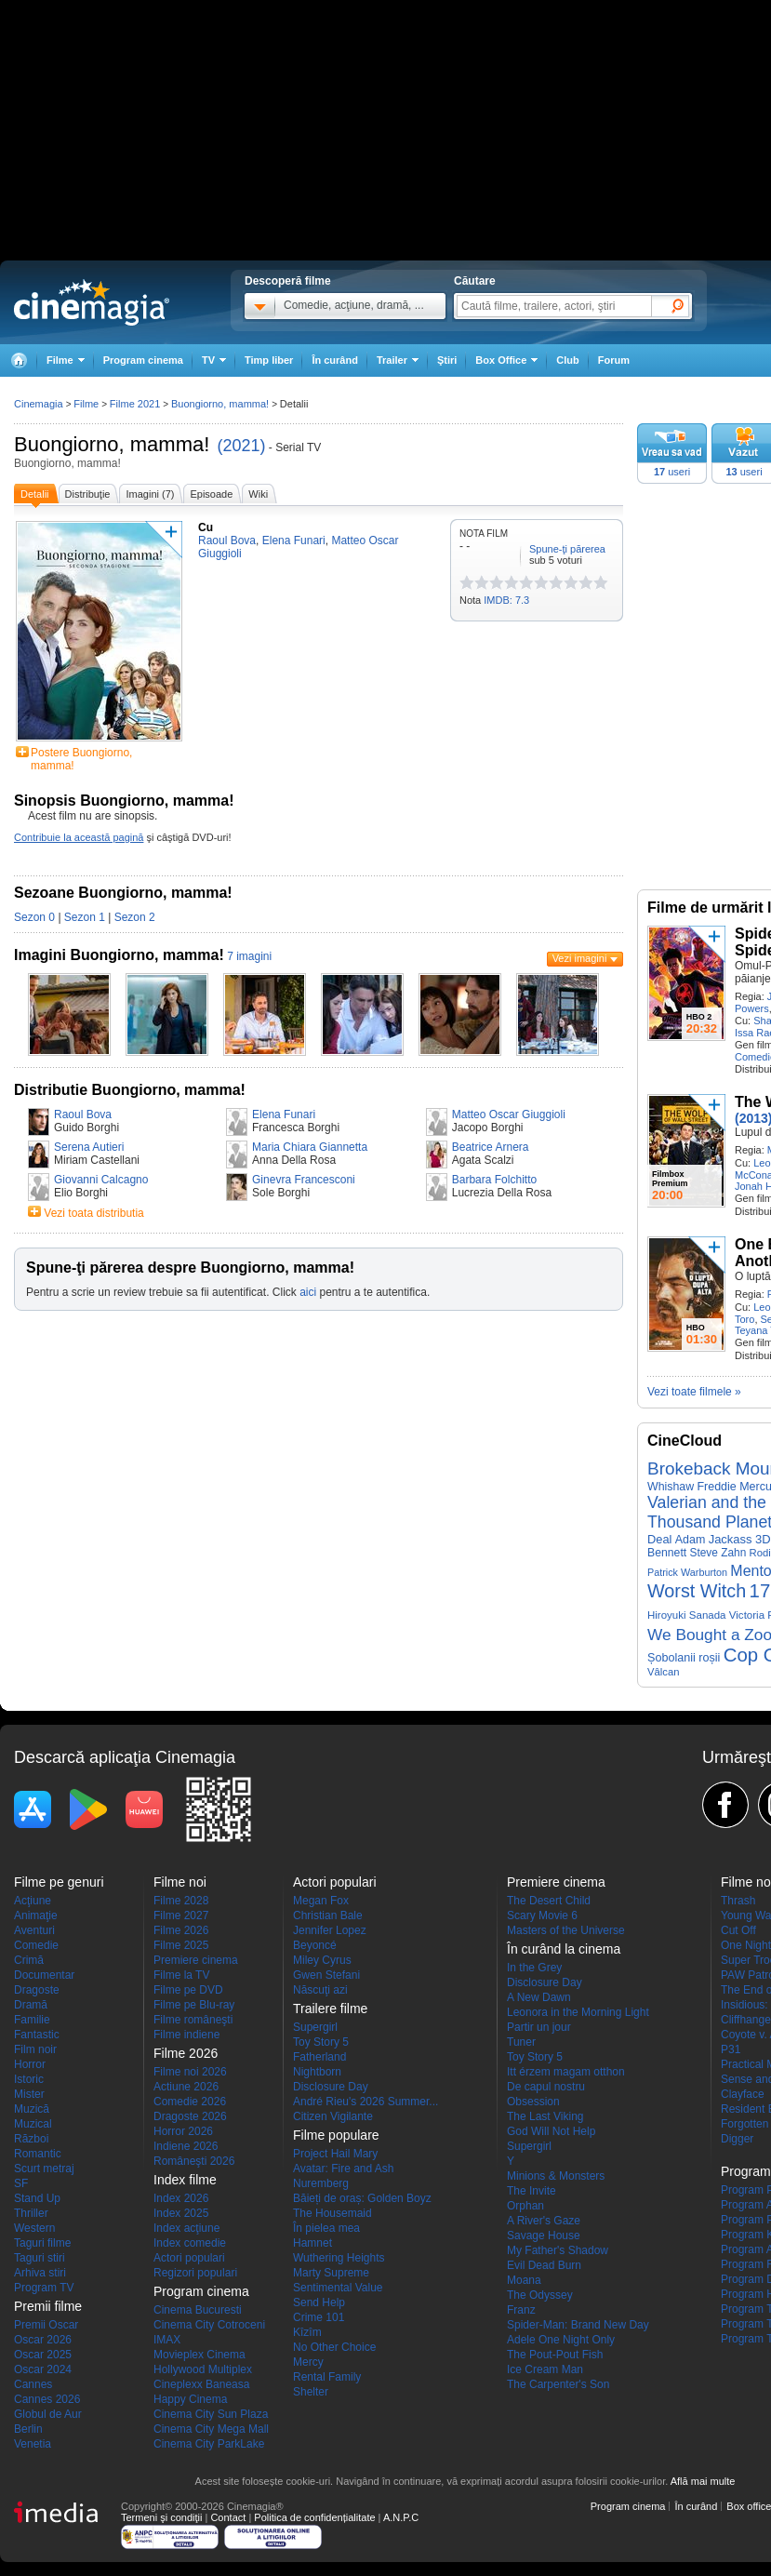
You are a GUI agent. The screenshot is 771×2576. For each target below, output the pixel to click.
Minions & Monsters (556, 2175)
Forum (614, 360)
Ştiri (447, 360)
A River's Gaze (543, 2220)
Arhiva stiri (40, 2272)
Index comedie (189, 2242)
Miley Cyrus (322, 1960)
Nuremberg (321, 2183)
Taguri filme (42, 2242)
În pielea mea (326, 2228)
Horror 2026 (183, 2131)
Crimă (29, 1960)
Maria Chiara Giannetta (309, 1147)
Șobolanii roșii (683, 1657)
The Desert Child (549, 1900)
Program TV (43, 2287)
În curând (335, 360)
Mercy (308, 2362)
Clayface (742, 2094)
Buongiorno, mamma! (111, 444)
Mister (29, 2094)
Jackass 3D (740, 1539)
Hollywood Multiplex (202, 2369)
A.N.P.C (401, 2517)
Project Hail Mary (335, 2153)
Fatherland (319, 2056)
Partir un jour (539, 2027)
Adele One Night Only (561, 2339)
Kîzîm (307, 2332)
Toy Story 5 (321, 2042)
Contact (228, 2517)
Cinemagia (38, 403)
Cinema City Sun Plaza (210, 2414)
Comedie (36, 1945)
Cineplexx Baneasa (201, 2384)
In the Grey (534, 1967)
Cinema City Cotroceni (209, 2324)
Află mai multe (703, 2481)
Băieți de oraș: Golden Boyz (362, 2198)
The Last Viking (545, 2116)
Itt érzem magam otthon (566, 2071)
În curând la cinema (563, 1949)
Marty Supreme (331, 2272)
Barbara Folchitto (494, 1179)
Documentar (44, 1975)
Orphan (525, 2205)
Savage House (543, 2235)
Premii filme (48, 2306)
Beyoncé (315, 1945)
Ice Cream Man (545, 2369)
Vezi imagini (579, 958)
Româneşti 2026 (193, 2161)
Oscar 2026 (43, 2339)
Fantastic (37, 2034)
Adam (690, 1539)
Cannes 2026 (47, 2399)
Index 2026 (180, 2198)
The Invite (531, 2190)
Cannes (33, 2384)
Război (31, 2138)
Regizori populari (195, 2272)
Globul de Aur (48, 2414)
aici (307, 1292)
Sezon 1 (84, 917)
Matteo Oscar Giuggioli (508, 1114)
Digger (737, 2138)
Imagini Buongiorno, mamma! (119, 955)
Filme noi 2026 (190, 2071)
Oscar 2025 (43, 2354)
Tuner (521, 2042)
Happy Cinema (190, 2399)
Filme (86, 403)
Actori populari (189, 2257)
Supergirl (315, 2027)
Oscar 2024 (43, 2369)
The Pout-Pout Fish (555, 2354)
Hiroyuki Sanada (686, 1615)
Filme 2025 (180, 1945)
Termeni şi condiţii (161, 2517)
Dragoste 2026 (190, 2116)
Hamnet (312, 2242)
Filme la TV (181, 1975)
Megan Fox (321, 1900)
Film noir (35, 2049)
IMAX (166, 2339)
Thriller (31, 2213)
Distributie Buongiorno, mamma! (130, 1090)
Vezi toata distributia (93, 1213)
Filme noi (179, 1882)
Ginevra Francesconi (303, 1179)
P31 (730, 2049)
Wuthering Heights (339, 2257)
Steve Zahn (718, 1552)
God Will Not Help (551, 2131)
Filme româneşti (193, 2019)
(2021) (241, 445)
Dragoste (37, 1989)
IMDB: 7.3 (506, 600)
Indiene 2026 (185, 2146)
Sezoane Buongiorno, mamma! (123, 893)
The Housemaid (332, 2213)
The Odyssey (540, 2295)
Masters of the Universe (566, 1930)
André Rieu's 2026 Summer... (365, 2101)
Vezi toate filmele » (694, 1391)
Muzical (33, 2123)
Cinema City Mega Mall (211, 2429)
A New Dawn (539, 1997)
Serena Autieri (89, 1147)
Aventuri (34, 1930)
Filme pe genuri (59, 1882)
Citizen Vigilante (333, 2116)
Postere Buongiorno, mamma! (81, 759)
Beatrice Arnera (490, 1147)
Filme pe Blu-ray (193, 2004)
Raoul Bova (83, 1114)
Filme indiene (186, 2034)
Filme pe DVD (188, 1989)
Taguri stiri (39, 2257)
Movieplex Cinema (199, 2354)
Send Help (319, 2302)
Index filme (185, 2179)
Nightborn (317, 2071)
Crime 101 (318, 2317)
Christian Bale (328, 1915)
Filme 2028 (180, 1900)
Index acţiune (186, 2228)
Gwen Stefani (326, 1975)
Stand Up (37, 2198)
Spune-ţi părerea (567, 548)
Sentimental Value (338, 2287)
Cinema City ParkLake (208, 2443)
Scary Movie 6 (542, 1915)
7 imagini (249, 956)
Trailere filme (330, 2008)
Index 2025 (180, 2213)
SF (21, 2183)
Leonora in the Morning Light (578, 2012)
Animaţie (36, 1915)
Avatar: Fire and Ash (343, 2168)
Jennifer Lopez (329, 1930)
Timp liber (269, 360)
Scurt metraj (44, 2168)
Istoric (29, 2079)
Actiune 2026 (186, 2086)
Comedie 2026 (189, 2101)
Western (34, 2228)
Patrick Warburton (687, 1572)
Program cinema (143, 360)
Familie (32, 2019)
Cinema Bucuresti (197, 2309)
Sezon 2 (134, 917)
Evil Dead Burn (544, 2265)
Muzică (31, 2109)
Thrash (738, 1900)
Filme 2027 (180, 1915)
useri (672, 471)
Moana (524, 2280)
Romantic (37, 2153)
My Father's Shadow (557, 2250)
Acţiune (32, 1900)
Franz (521, 2309)
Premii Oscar (46, 2324)
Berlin (28, 2429)
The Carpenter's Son (558, 2384)
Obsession (533, 2101)
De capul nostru (546, 2086)
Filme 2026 (180, 1930)
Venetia (32, 2443)
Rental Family (327, 2376)
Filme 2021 (135, 403)
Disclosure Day (330, 2086)
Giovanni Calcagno (101, 1179)
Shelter (310, 2391)
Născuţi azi (320, 1989)
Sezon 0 (34, 917)
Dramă (30, 2004)
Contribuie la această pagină (78, 837)
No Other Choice (334, 2347)
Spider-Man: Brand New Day (578, 2324)
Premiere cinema (195, 1960)
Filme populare (336, 2135)
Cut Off (738, 1930)
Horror (30, 2064)
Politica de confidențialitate (314, 2517)
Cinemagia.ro (91, 302)
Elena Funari (283, 1114)
